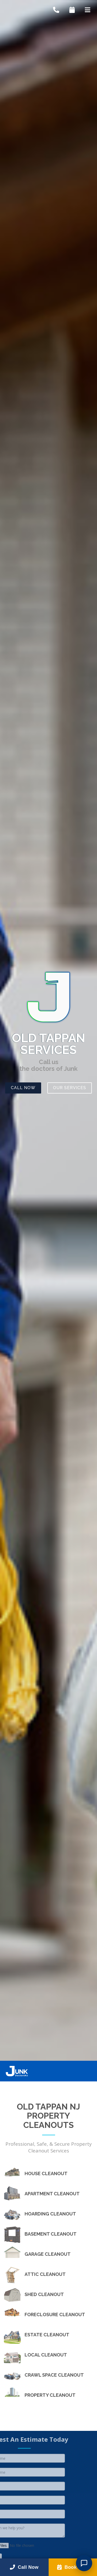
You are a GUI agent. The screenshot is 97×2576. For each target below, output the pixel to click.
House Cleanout (46, 2173)
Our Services (69, 1087)
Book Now (72, 2567)
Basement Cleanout (51, 2234)
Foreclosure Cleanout (55, 2314)
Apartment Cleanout (52, 2193)
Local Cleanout (46, 2355)
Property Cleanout (50, 2395)
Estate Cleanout (47, 2334)
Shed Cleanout (44, 2294)
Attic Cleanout (45, 2274)
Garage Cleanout (48, 2254)
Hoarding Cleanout (50, 2213)
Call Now (23, 1087)
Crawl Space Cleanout (54, 2375)
